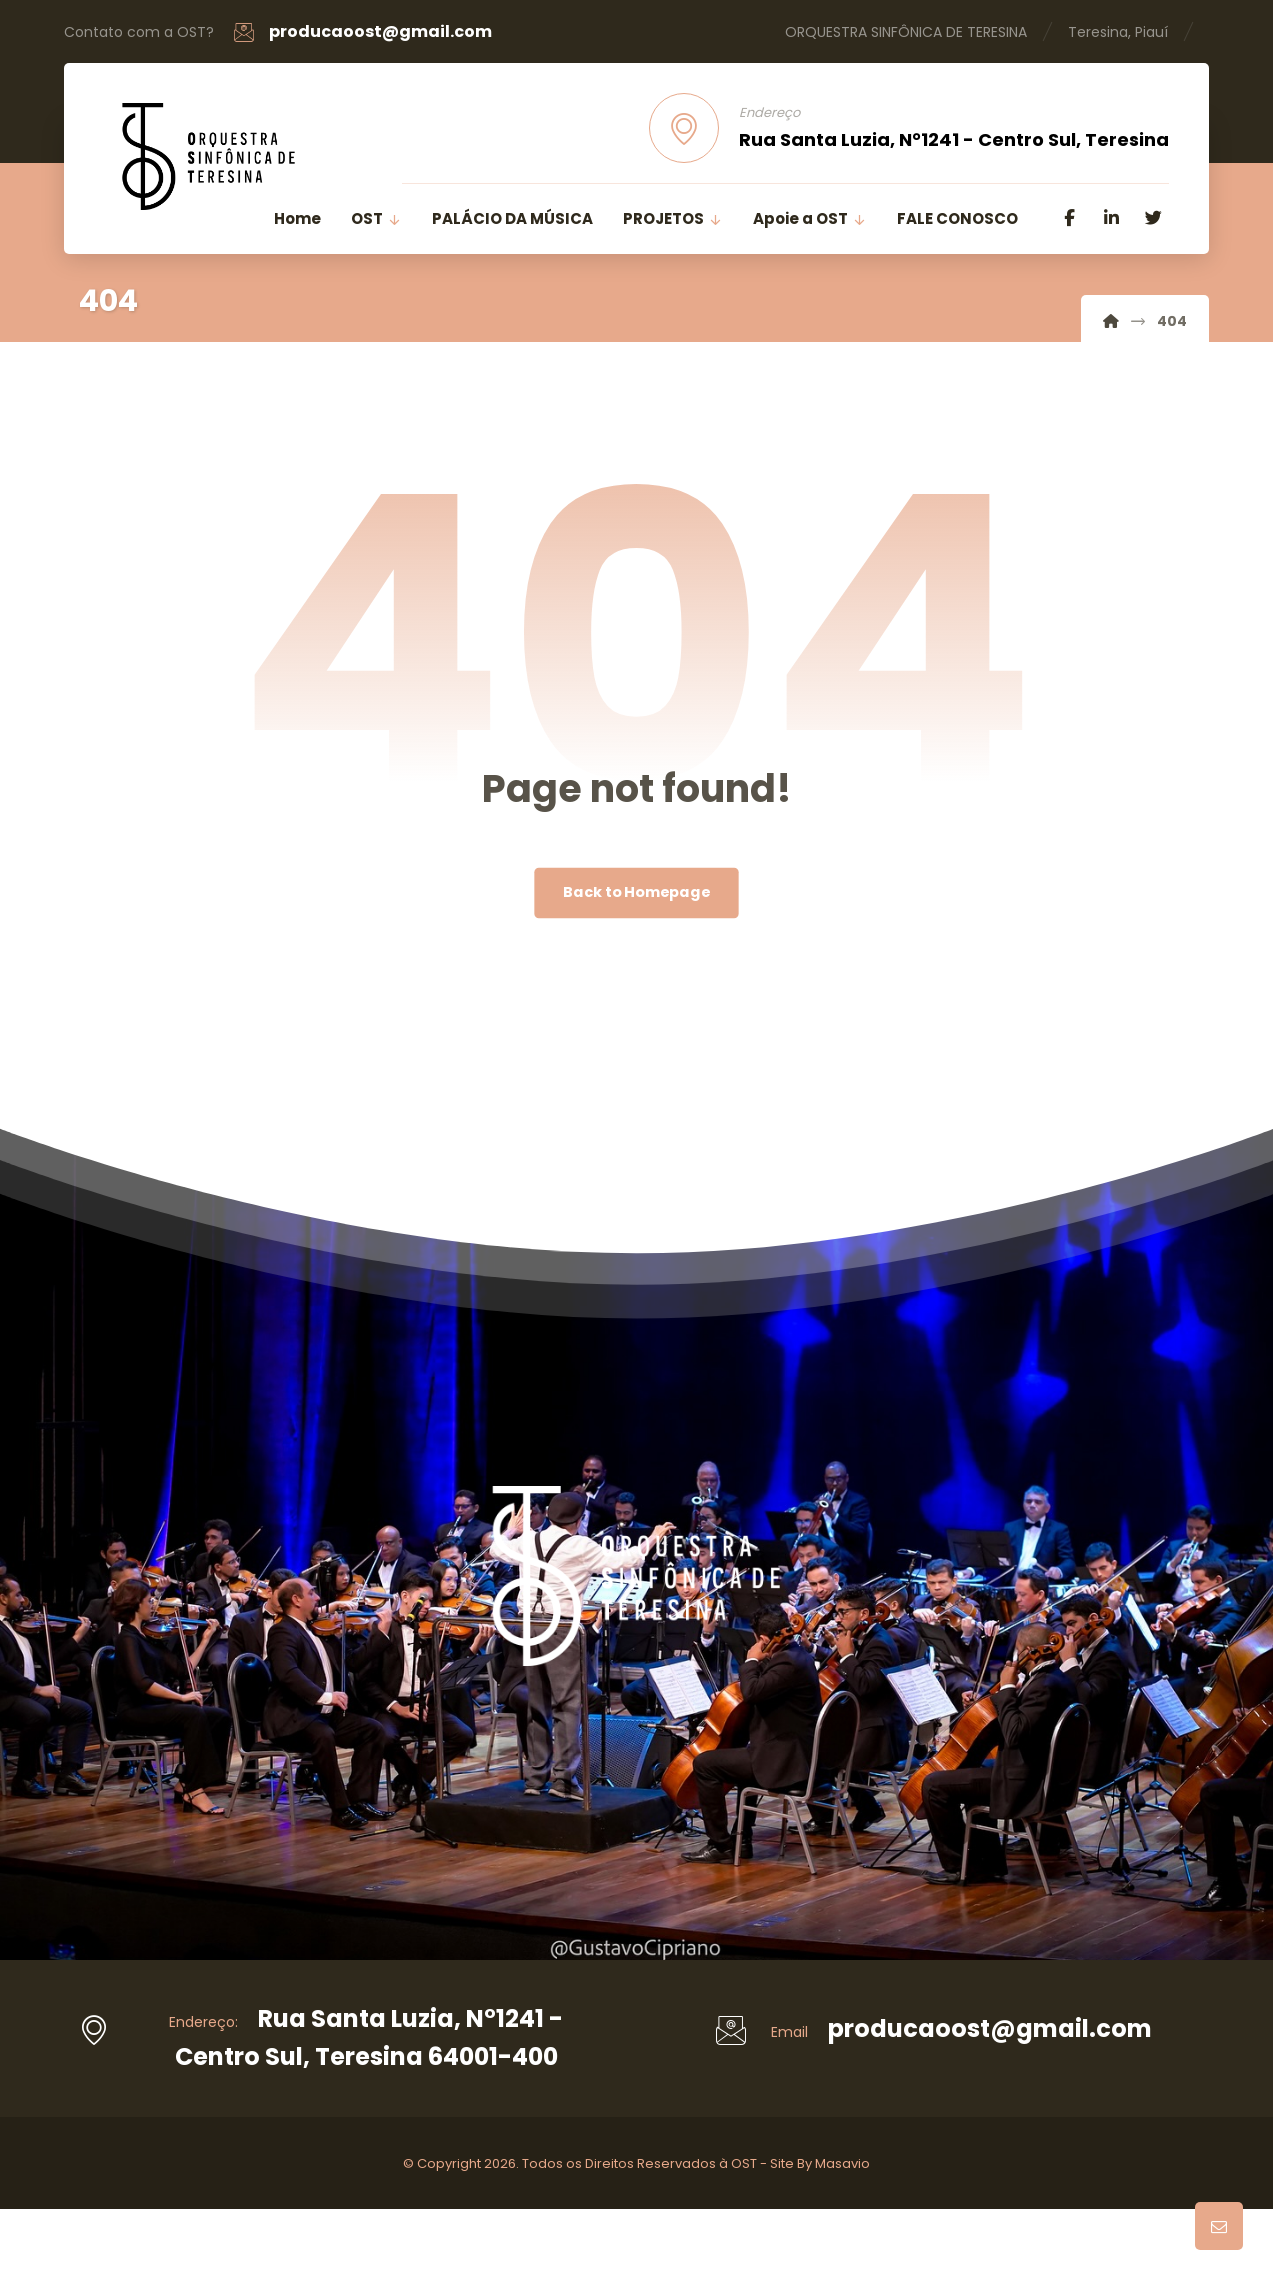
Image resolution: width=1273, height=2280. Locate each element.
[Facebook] (1069, 218)
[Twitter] (1153, 218)
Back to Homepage (636, 892)
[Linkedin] (1111, 218)
